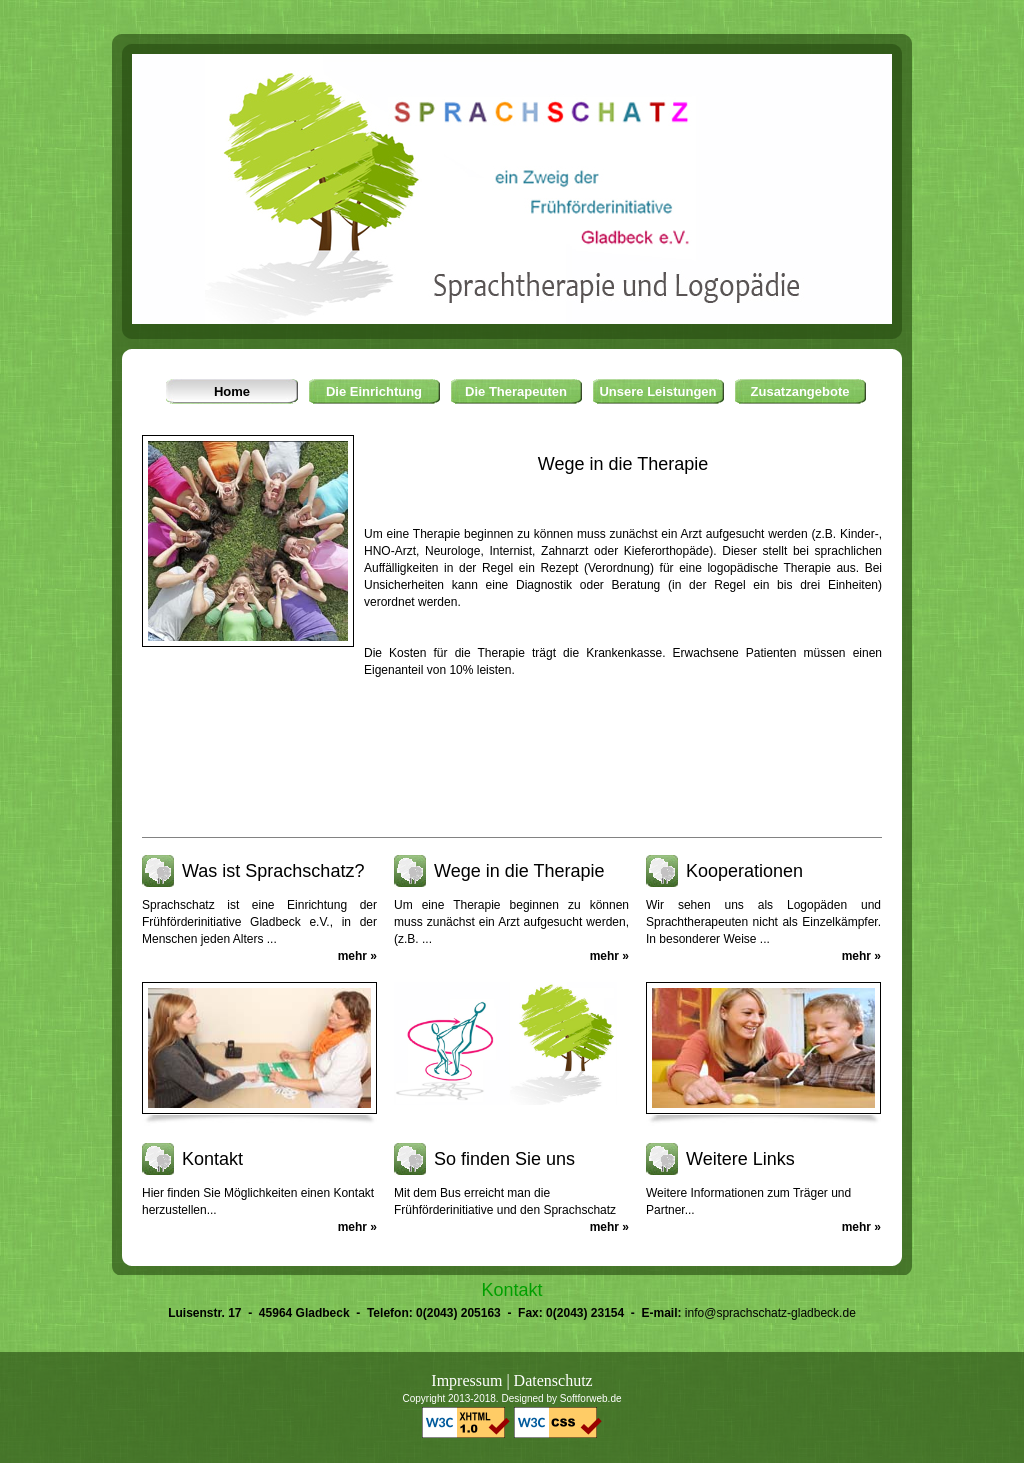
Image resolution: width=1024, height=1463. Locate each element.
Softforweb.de (591, 1398)
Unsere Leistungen (657, 391)
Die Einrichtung (374, 391)
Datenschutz (553, 1380)
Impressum (466, 1380)
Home (232, 391)
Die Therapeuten (516, 391)
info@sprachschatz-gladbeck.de (770, 1313)
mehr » (357, 956)
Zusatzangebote (800, 391)
